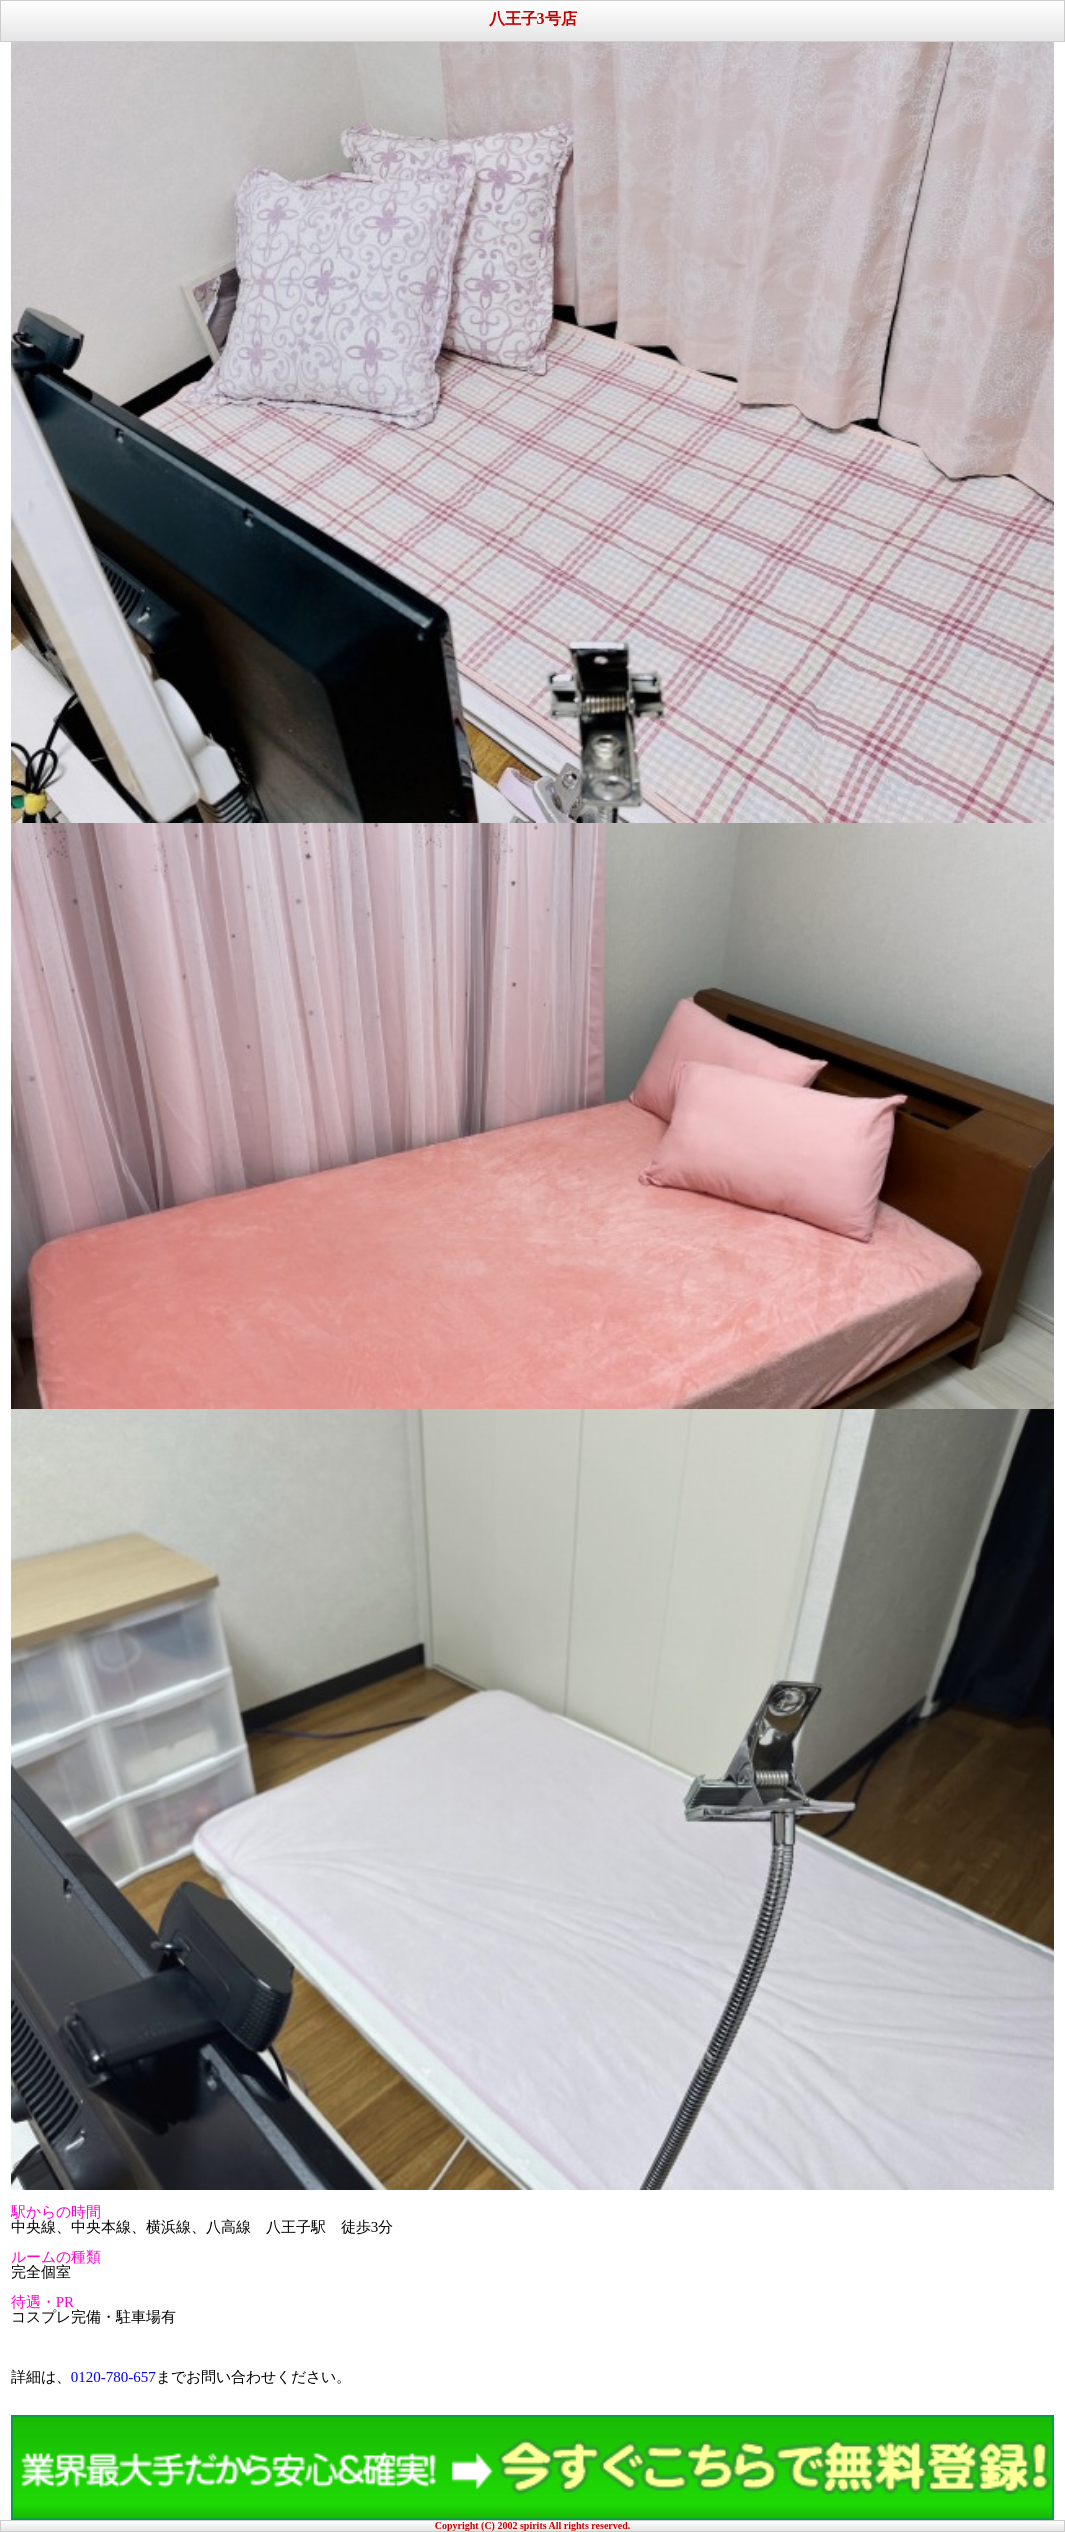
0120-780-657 (113, 2377)
